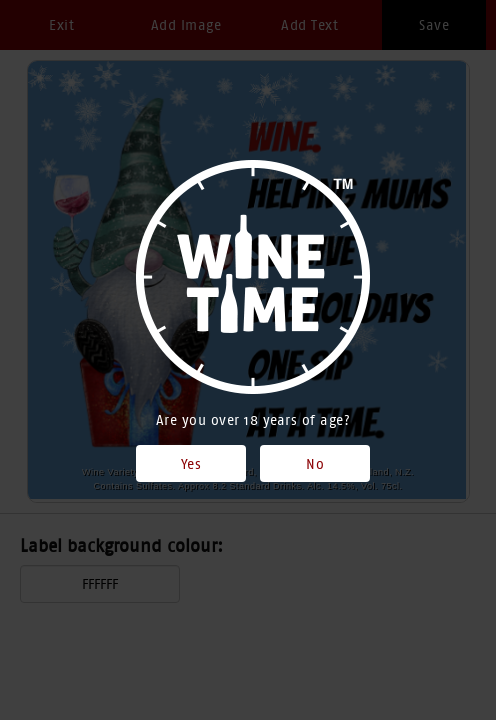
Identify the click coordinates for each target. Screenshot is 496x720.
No (315, 464)
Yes (191, 464)
